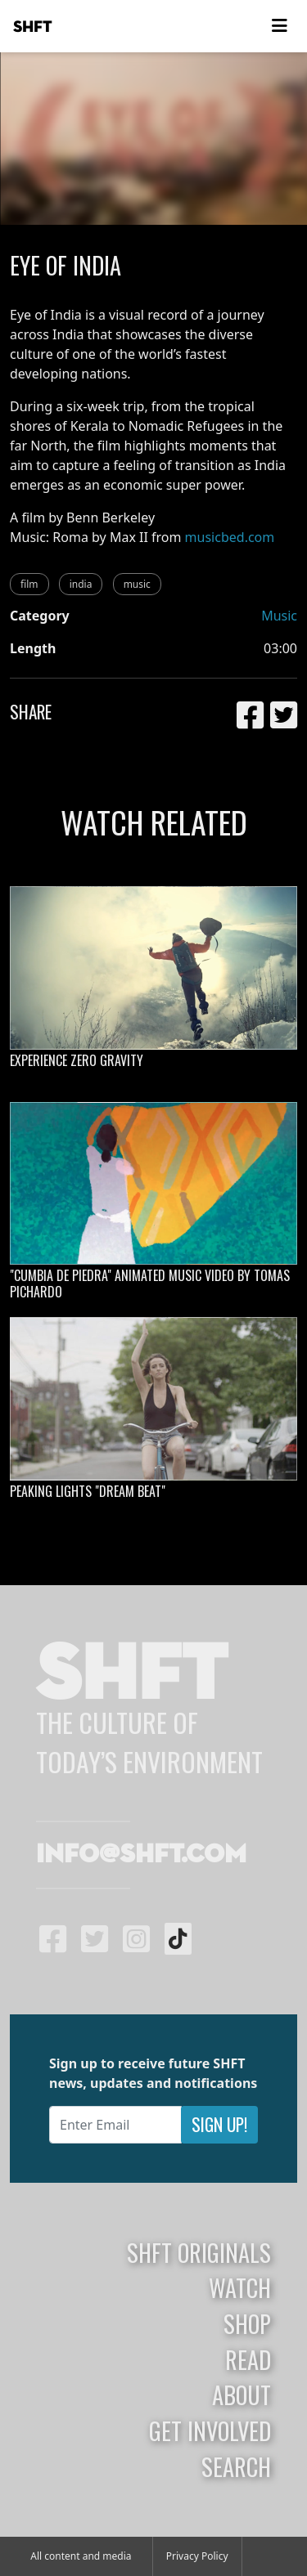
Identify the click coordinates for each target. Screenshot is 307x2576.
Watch (240, 2287)
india (81, 584)
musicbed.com (230, 537)
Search (236, 2466)
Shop (247, 2323)
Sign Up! (219, 2124)
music (137, 584)
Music (279, 616)
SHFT (32, 27)
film (29, 584)
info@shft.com (141, 1855)
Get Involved (210, 2430)
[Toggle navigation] (279, 26)
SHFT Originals (199, 2252)
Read (248, 2359)
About (241, 2394)
